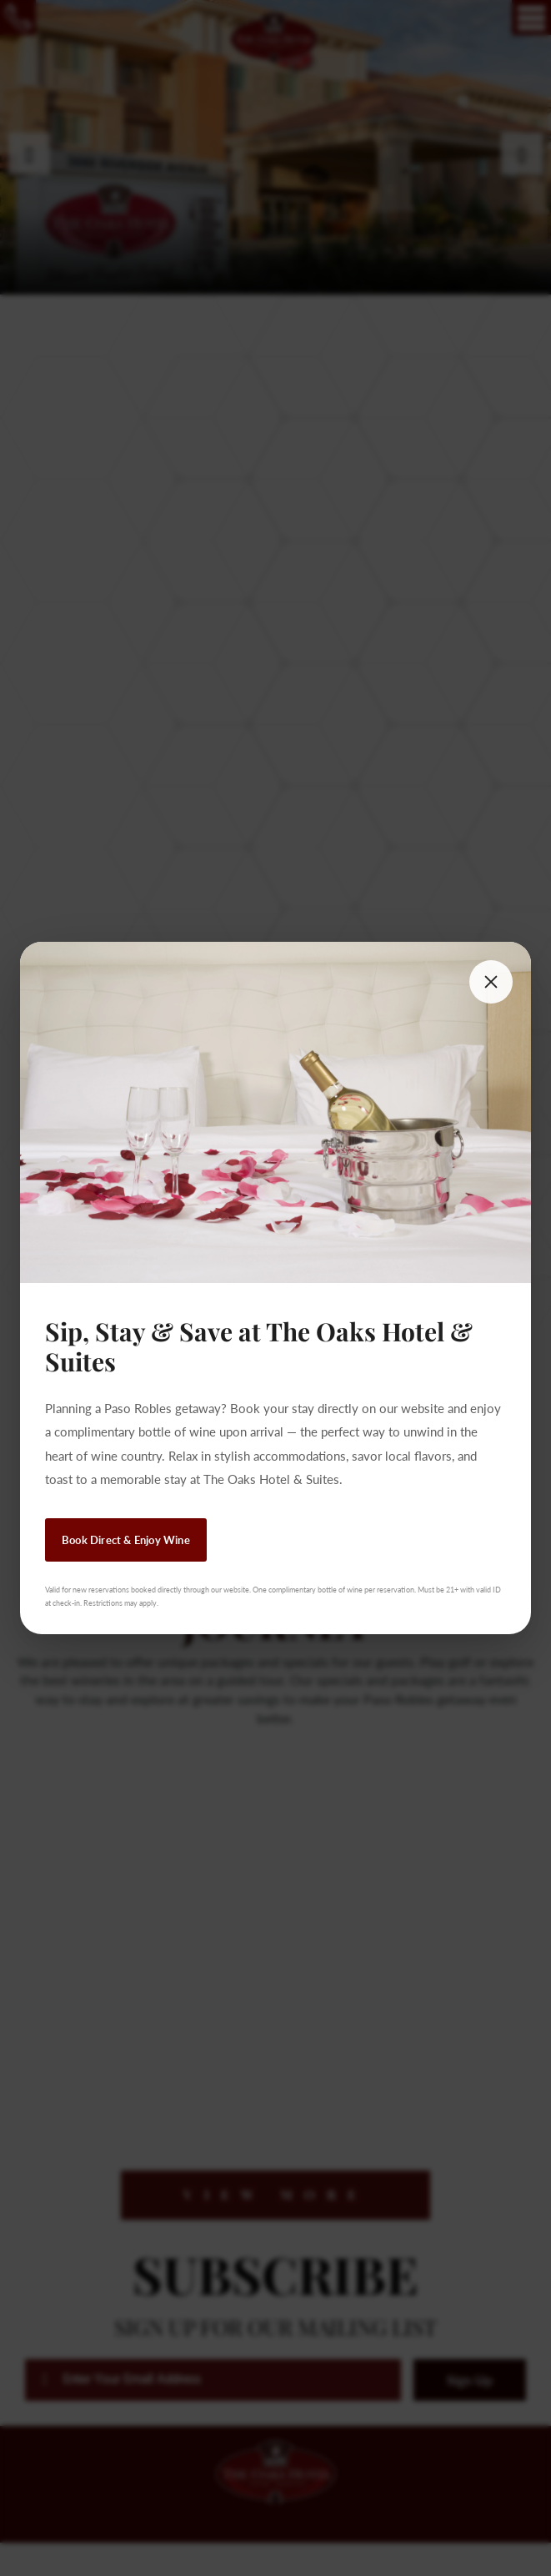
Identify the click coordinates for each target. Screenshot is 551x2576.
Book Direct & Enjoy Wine (126, 1540)
